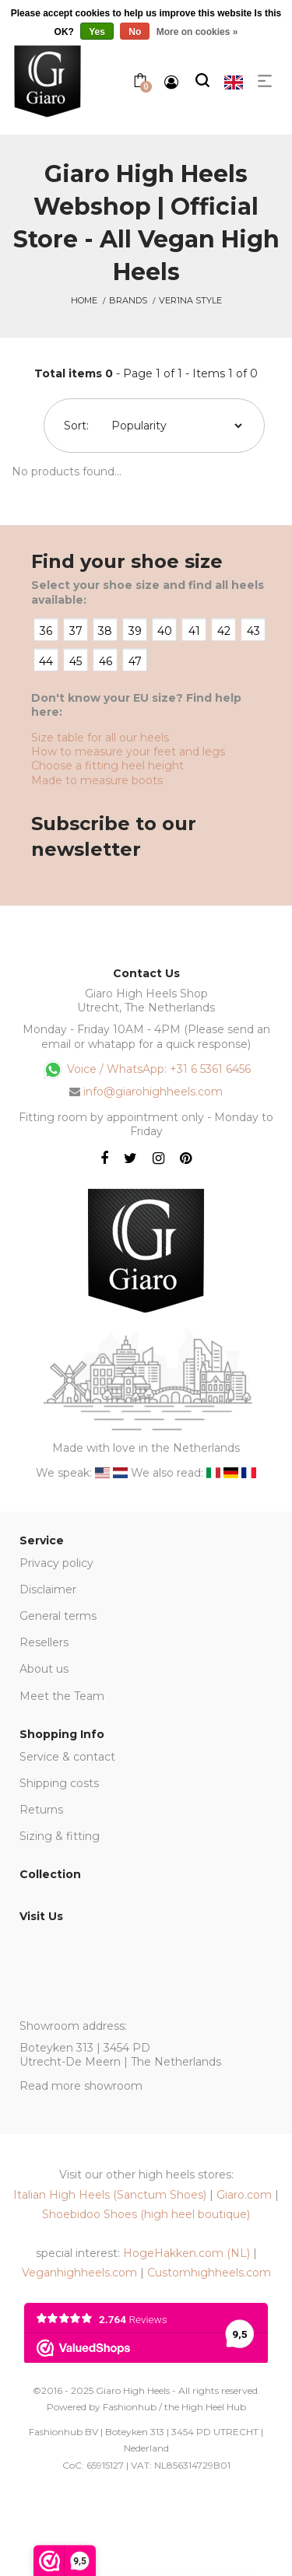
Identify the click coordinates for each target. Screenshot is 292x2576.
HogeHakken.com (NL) (186, 2253)
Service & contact (67, 1757)
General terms (58, 1616)
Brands (128, 300)
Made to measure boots (97, 780)
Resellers (44, 1642)
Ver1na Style (190, 300)
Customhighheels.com (209, 2273)
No (134, 31)
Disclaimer (47, 1589)
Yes (97, 31)
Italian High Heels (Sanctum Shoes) (109, 2195)
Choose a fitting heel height (107, 766)
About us (44, 1669)
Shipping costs (59, 1783)
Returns (41, 1810)
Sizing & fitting (59, 1836)
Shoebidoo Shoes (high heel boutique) (146, 2214)
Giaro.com (244, 2195)
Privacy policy (56, 1563)
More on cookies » (197, 31)
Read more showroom (80, 2086)
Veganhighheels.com (79, 2273)
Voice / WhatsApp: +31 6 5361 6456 (146, 1070)
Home (84, 300)
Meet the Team (61, 1696)
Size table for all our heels (100, 738)
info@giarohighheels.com (153, 1092)
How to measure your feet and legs (128, 752)
